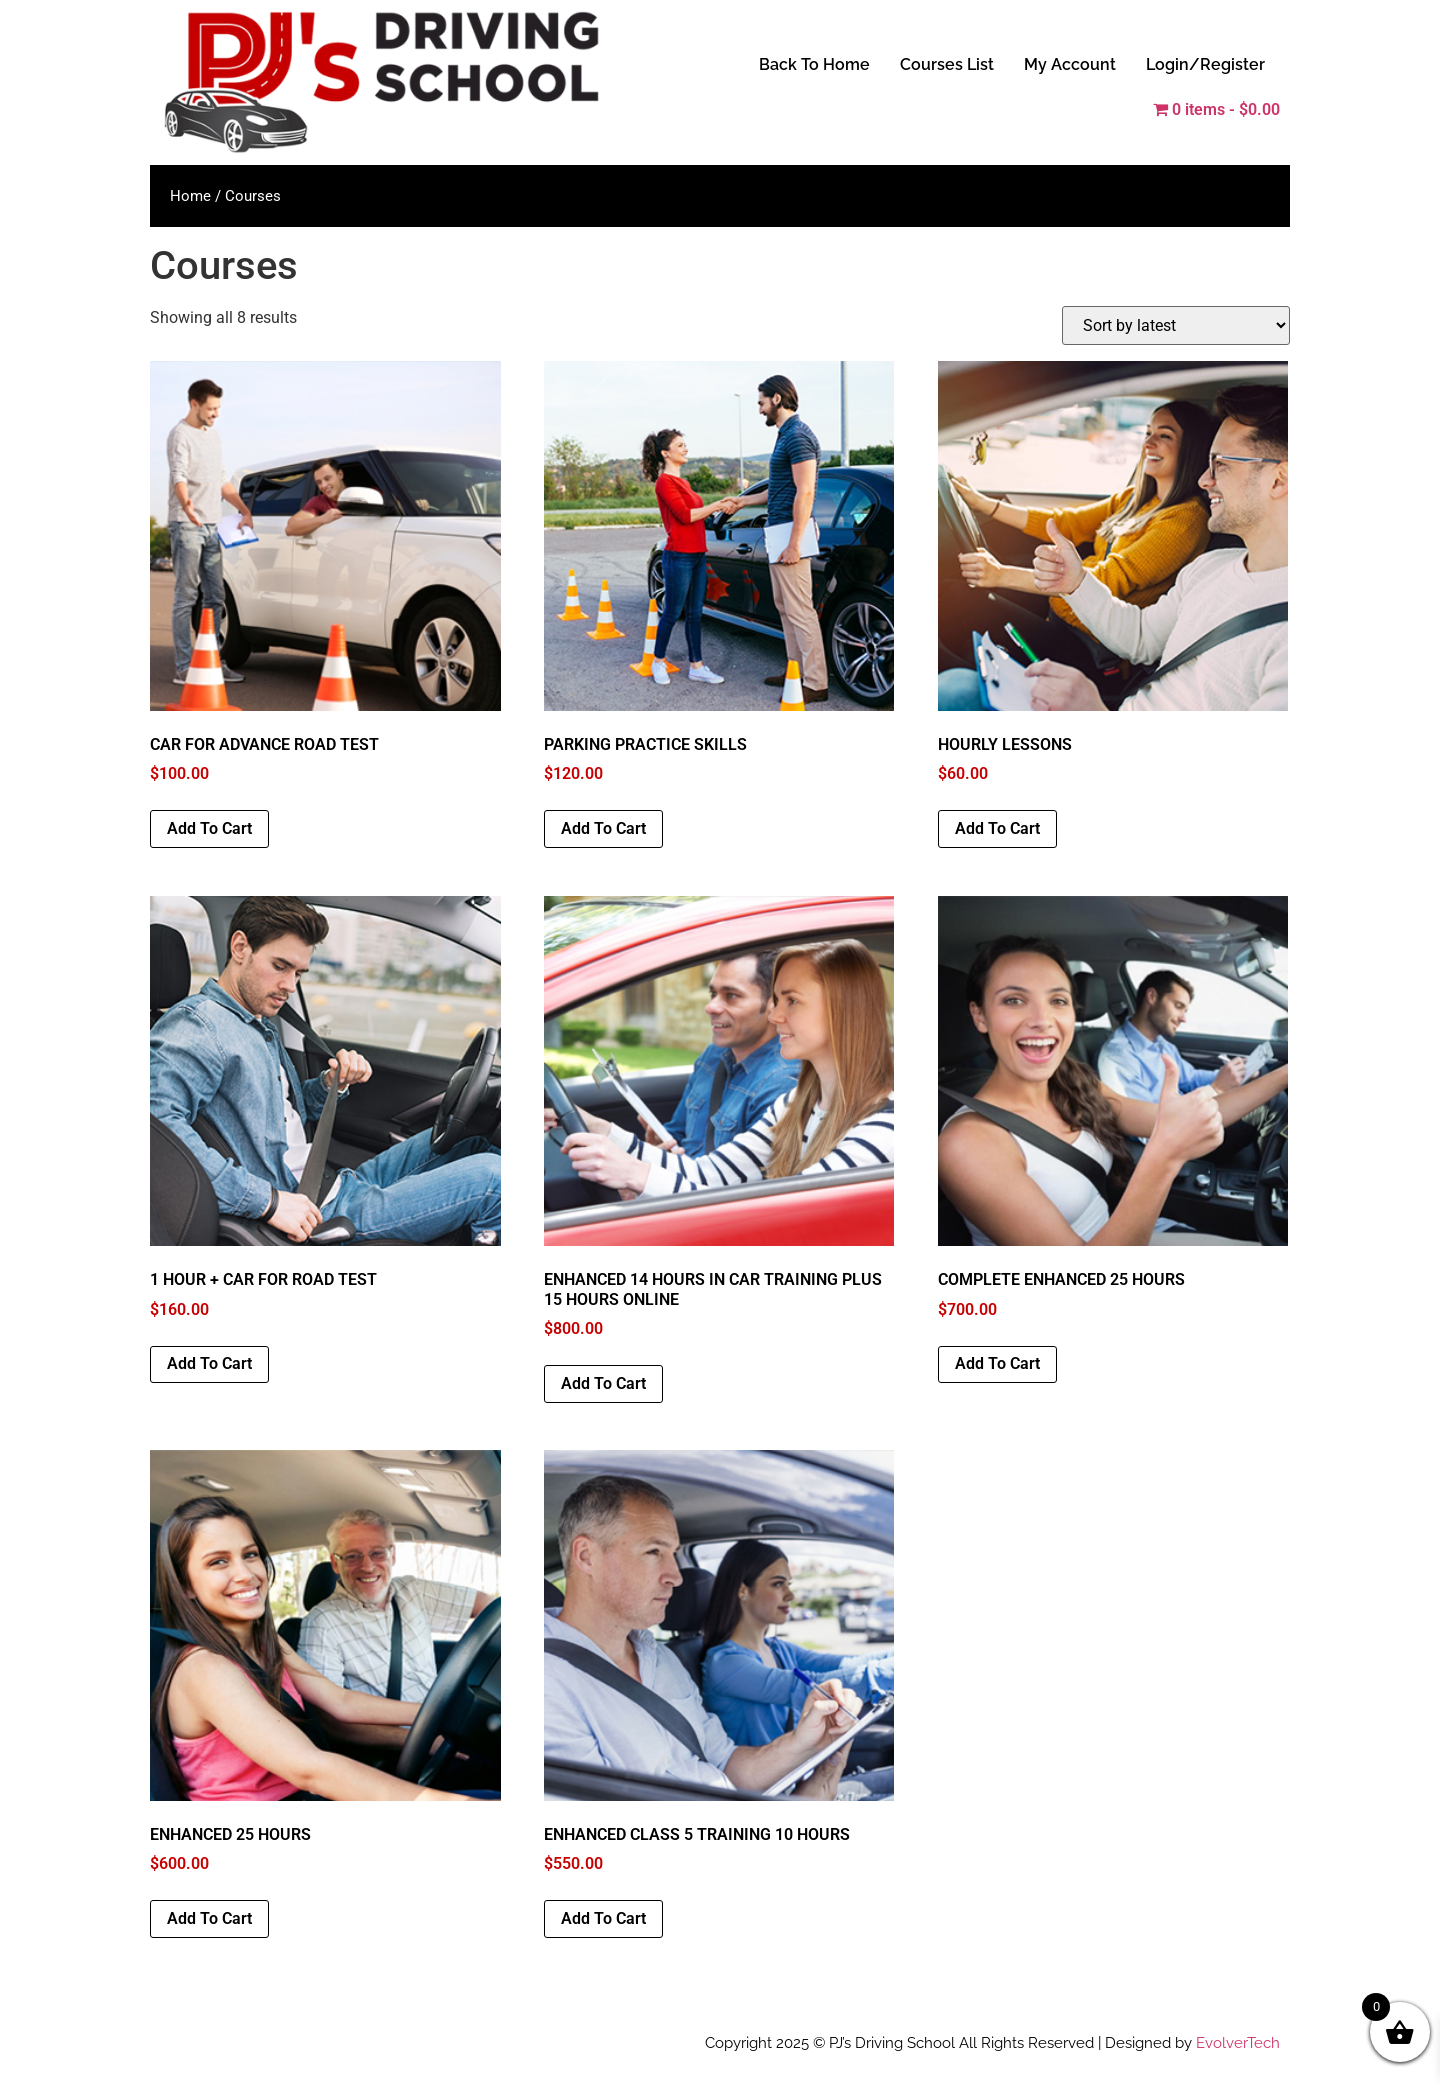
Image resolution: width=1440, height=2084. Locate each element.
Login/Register (1205, 64)
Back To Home (814, 64)
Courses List (947, 64)
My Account (1070, 64)
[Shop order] (1176, 325)
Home (190, 196)
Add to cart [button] (209, 828)
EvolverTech (1238, 2043)
